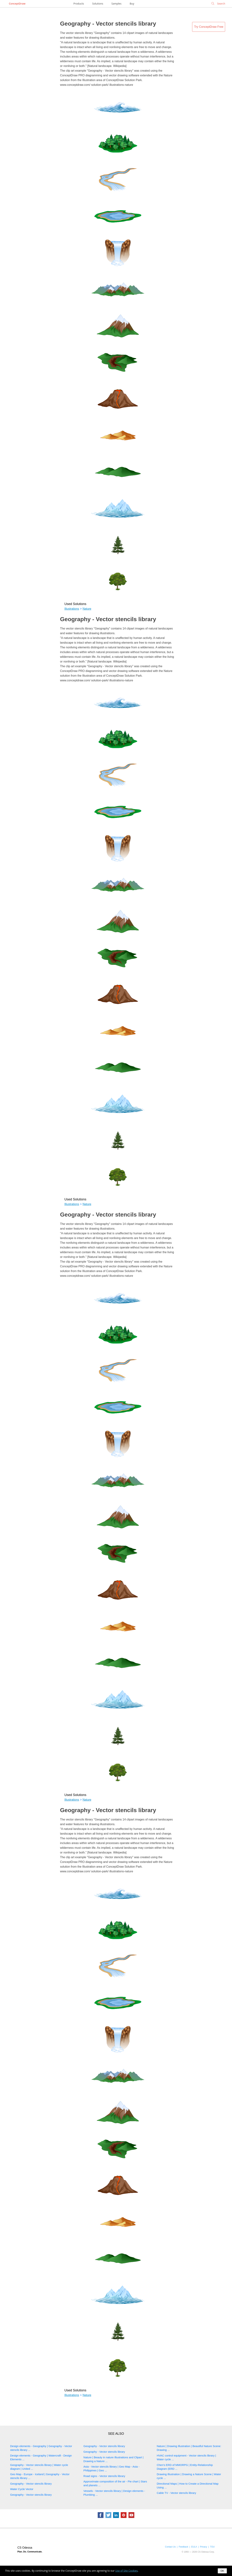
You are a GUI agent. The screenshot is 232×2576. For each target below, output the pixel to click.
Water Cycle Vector (21, 2489)
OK (222, 2570)
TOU (212, 2547)
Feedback (183, 2547)
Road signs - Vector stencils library (104, 2476)
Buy (132, 3)
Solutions (97, 3)
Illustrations (71, 608)
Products (78, 3)
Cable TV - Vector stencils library (176, 2492)
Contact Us (170, 2547)
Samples (116, 3)
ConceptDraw (17, 3)
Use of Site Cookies (126, 2570)
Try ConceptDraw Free (208, 26)
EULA (194, 2547)
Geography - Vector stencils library (108, 23)
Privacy (203, 2547)
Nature (86, 608)
